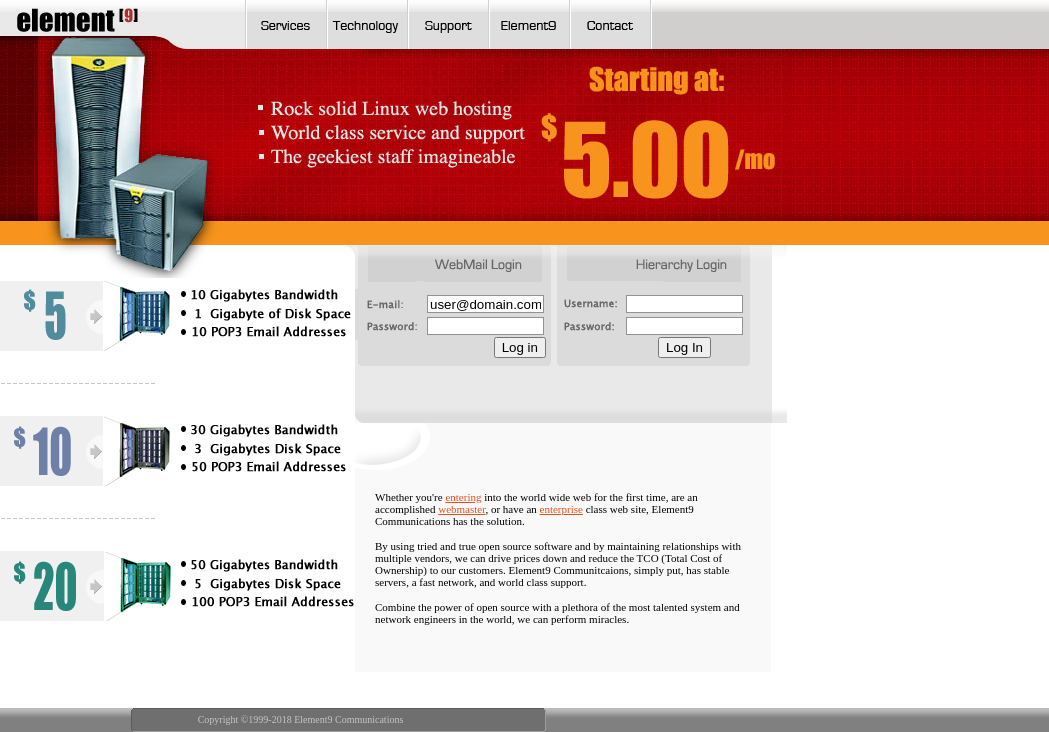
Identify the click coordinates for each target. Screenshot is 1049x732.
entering (463, 497)
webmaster (461, 509)
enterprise (561, 509)
